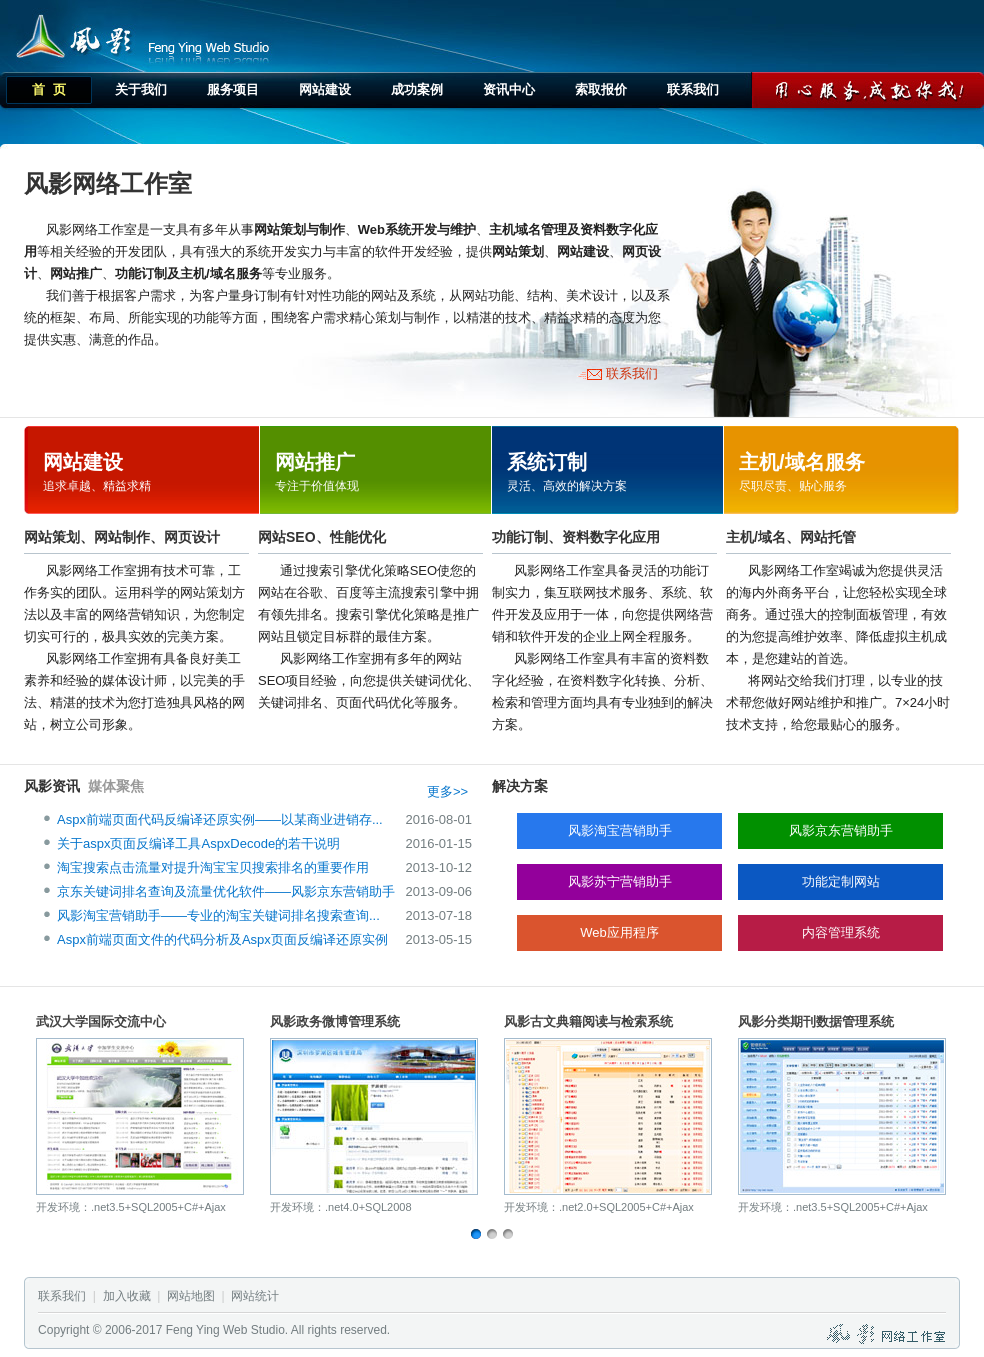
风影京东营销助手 (841, 830)
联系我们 (632, 373)
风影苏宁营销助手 (620, 881)
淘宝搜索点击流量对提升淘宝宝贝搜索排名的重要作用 (213, 867)
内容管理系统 (841, 932)
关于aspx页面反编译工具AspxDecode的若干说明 (198, 843)
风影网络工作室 (70, 34)
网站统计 (255, 1296)
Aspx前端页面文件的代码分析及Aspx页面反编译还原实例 (222, 939)
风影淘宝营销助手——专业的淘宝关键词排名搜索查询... (218, 915)
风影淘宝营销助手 (620, 830)
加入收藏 (127, 1296)
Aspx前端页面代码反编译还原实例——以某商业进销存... (220, 819)
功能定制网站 (841, 881)
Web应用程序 (619, 932)
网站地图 (191, 1296)
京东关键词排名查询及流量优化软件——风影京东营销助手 (226, 891)
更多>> (447, 791)
